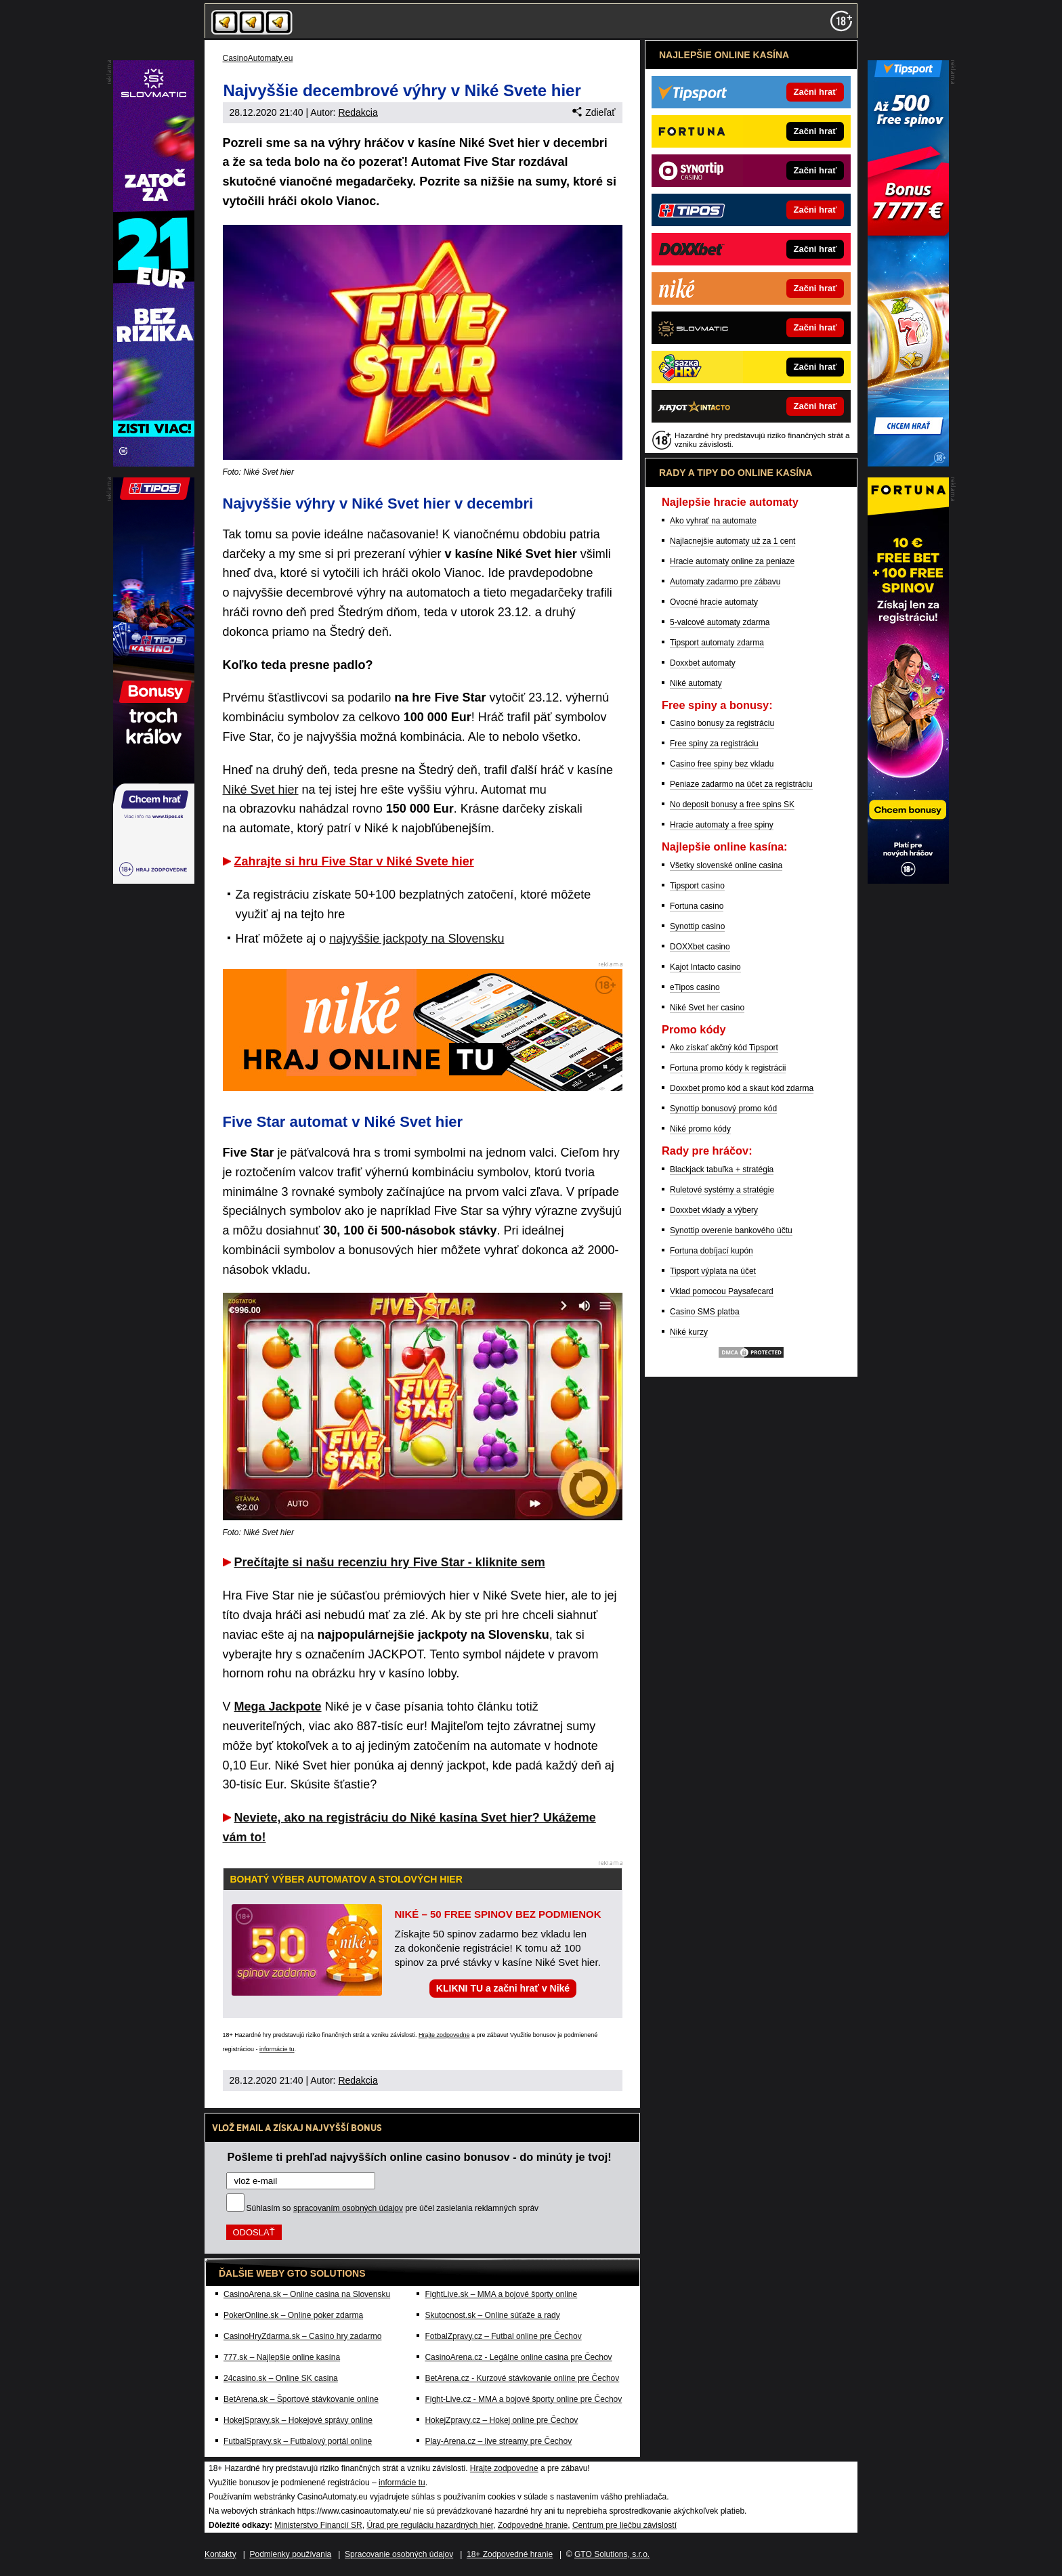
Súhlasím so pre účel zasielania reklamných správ (393, 2208)
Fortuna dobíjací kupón (711, 1250)
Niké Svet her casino (707, 1007)
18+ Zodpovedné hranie (510, 2554)
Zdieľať (594, 112)
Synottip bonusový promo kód (723, 1108)
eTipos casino (695, 987)
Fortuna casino (696, 906)
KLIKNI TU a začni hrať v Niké (503, 1988)
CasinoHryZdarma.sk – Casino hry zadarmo (302, 2336)
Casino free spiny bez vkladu (721, 764)
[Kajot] (908, 463)
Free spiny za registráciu (714, 743)
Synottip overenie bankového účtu (731, 1230)
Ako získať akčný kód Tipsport (724, 1047)
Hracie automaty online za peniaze (732, 561)
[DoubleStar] (153, 880)
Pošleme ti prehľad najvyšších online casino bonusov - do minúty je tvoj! (420, 2157)
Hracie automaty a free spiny (721, 825)
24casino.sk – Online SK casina (281, 2378)
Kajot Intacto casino (705, 967)
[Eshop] (908, 880)
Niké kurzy (689, 1332)
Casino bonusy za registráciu (722, 723)
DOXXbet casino (700, 946)
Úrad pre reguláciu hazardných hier (429, 2525)
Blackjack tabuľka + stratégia (721, 1169)
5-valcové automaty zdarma (719, 622)
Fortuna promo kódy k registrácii (728, 1068)
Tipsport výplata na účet (713, 1271)
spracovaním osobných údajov (348, 2208)
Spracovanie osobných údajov (399, 2554)
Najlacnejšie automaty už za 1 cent (732, 541)
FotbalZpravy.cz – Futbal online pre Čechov (503, 2336)
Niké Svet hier (261, 789)
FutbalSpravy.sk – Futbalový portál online (298, 2441)
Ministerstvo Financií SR (318, 2525)
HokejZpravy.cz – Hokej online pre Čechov (501, 2420)
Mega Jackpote (278, 1706)
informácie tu (277, 2049)
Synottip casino (697, 926)
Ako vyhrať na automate (713, 520)
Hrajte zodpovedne (444, 2035)
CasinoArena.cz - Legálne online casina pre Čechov (518, 2357)
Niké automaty (696, 683)
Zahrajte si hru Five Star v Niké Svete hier (354, 861)
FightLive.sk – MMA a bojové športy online (501, 2294)
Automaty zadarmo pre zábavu (725, 581)
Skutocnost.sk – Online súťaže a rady (492, 2315)
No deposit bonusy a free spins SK (732, 804)
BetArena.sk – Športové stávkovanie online (301, 2399)
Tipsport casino (697, 885)
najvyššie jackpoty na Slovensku (416, 938)
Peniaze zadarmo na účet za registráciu (741, 784)
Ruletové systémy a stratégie (722, 1190)
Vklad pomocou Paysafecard (721, 1291)
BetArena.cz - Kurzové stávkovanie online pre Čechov (522, 2378)
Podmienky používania (291, 2554)
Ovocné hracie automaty (714, 602)
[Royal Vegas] (153, 463)
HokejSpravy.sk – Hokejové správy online (298, 2420)
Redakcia (357, 112)
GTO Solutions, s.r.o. (612, 2554)
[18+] (841, 21)
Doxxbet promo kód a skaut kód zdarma (741, 1088)
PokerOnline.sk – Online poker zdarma (293, 2315)
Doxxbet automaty (703, 663)
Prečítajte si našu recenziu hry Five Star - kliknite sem (389, 1562)
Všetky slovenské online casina (726, 865)
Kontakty (220, 2554)
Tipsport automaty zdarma (717, 642)
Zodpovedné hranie (533, 2525)
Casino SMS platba (705, 1311)
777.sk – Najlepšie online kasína (282, 2357)
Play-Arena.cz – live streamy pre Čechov (498, 2441)
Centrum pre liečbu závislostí (624, 2525)
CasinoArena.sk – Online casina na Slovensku (307, 2294)
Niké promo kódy (700, 1129)
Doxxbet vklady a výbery (714, 1210)
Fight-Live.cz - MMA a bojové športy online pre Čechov (523, 2399)
